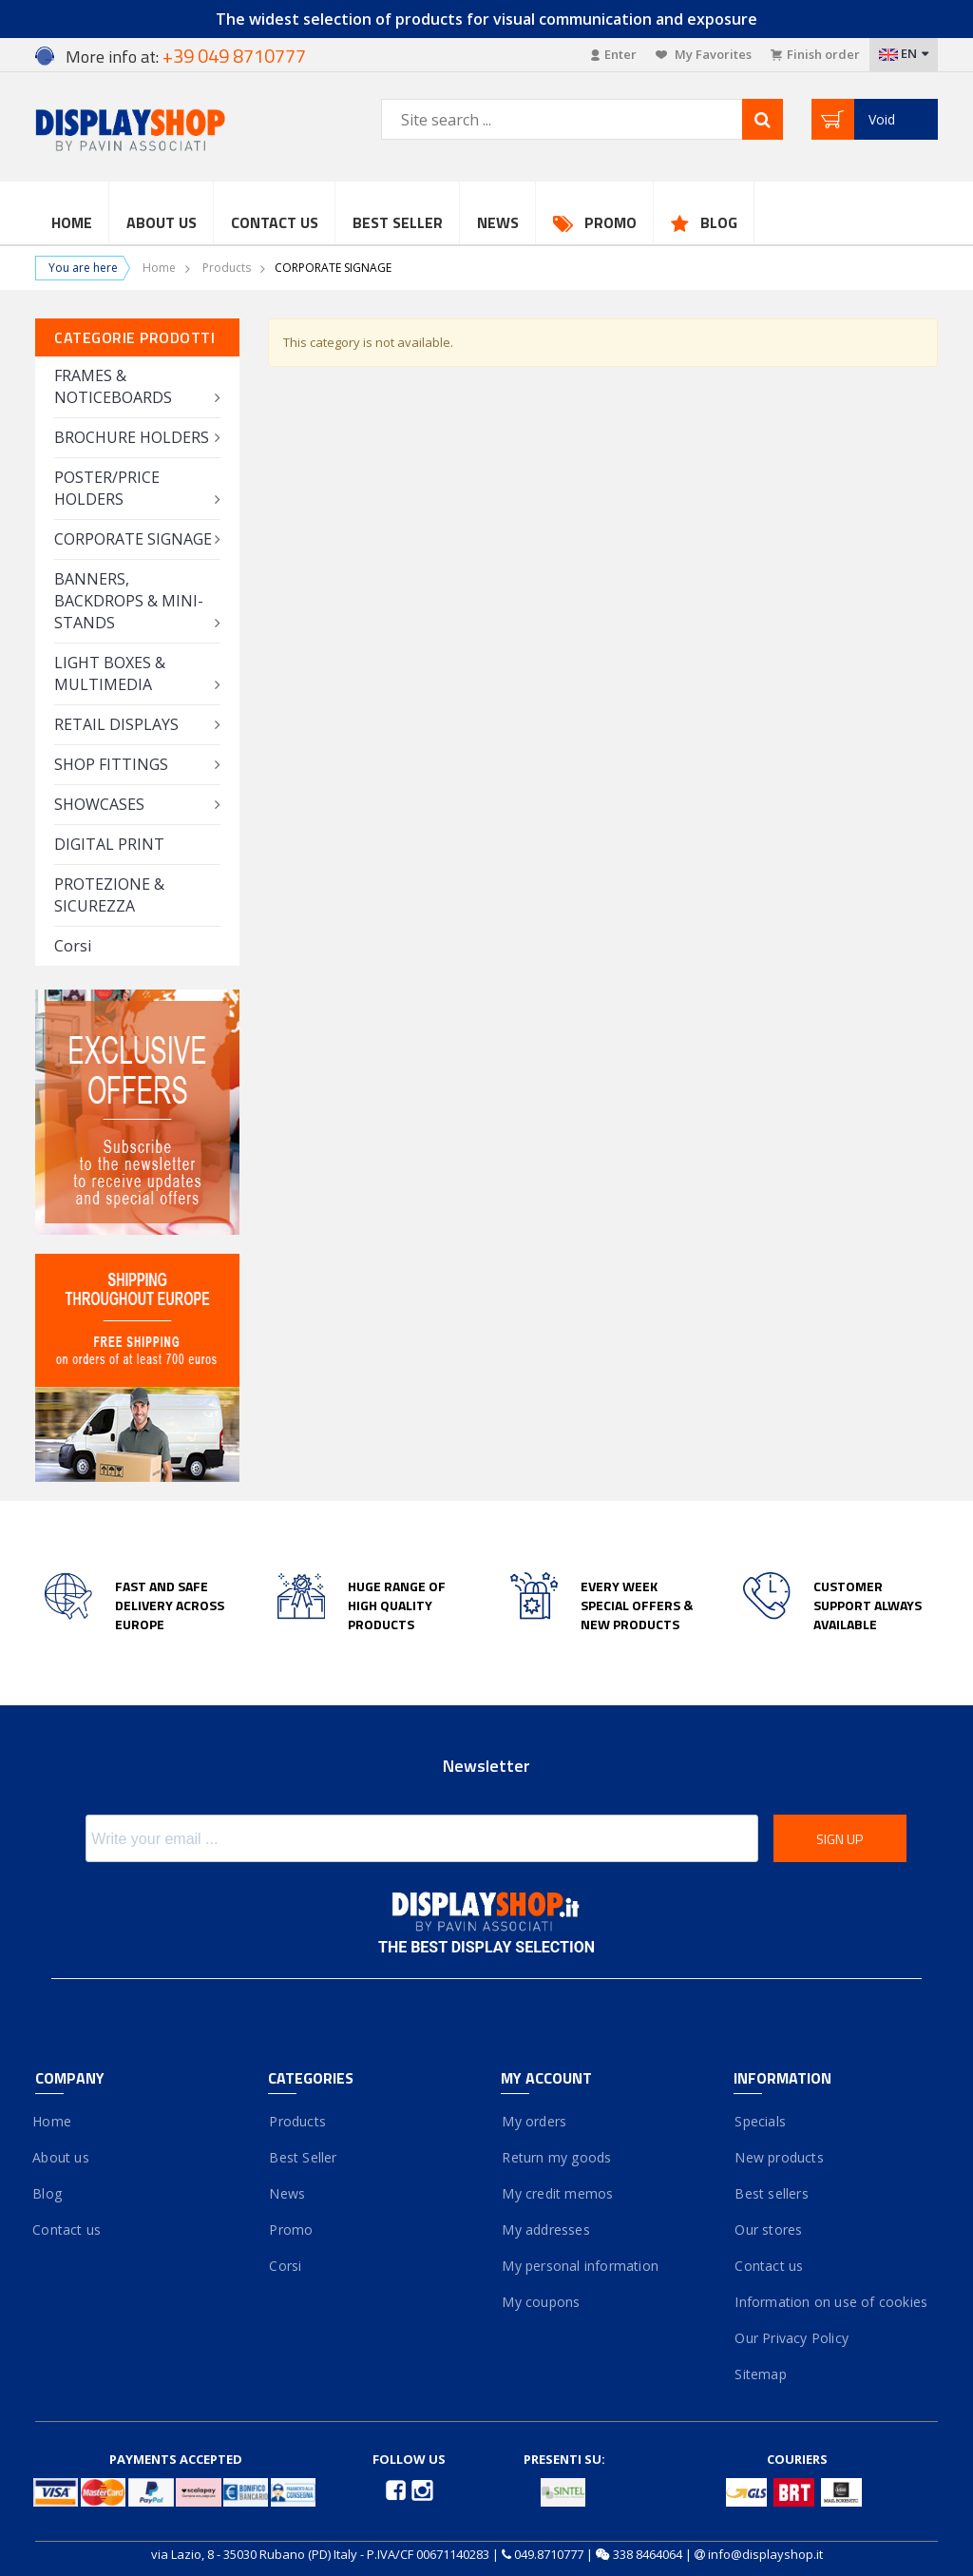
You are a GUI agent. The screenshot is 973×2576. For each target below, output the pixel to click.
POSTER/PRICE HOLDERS (107, 488)
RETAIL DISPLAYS (116, 724)
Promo (610, 222)
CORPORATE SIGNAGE (133, 539)
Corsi (72, 945)
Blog (718, 222)
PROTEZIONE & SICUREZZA (109, 895)
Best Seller (398, 222)
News (498, 222)
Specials (760, 2121)
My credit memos (557, 2193)
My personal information (579, 2266)
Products (226, 268)
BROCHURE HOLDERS (131, 437)
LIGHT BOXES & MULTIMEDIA (109, 673)
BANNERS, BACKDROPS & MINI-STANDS (128, 600)
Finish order (815, 54)
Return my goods (556, 2157)
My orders (533, 2121)
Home (71, 222)
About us (62, 2157)
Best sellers (771, 2193)
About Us (161, 222)
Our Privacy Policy (791, 2338)
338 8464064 (647, 2554)
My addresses (545, 2229)
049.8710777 (548, 2554)
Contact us (274, 222)
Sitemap (760, 2374)
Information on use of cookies (830, 2302)
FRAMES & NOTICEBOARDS (113, 386)
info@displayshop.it (765, 2554)
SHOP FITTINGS (111, 764)
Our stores (768, 2229)
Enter (614, 54)
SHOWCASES (99, 804)
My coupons (540, 2302)
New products (779, 2157)
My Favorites (704, 54)
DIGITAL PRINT (109, 844)
